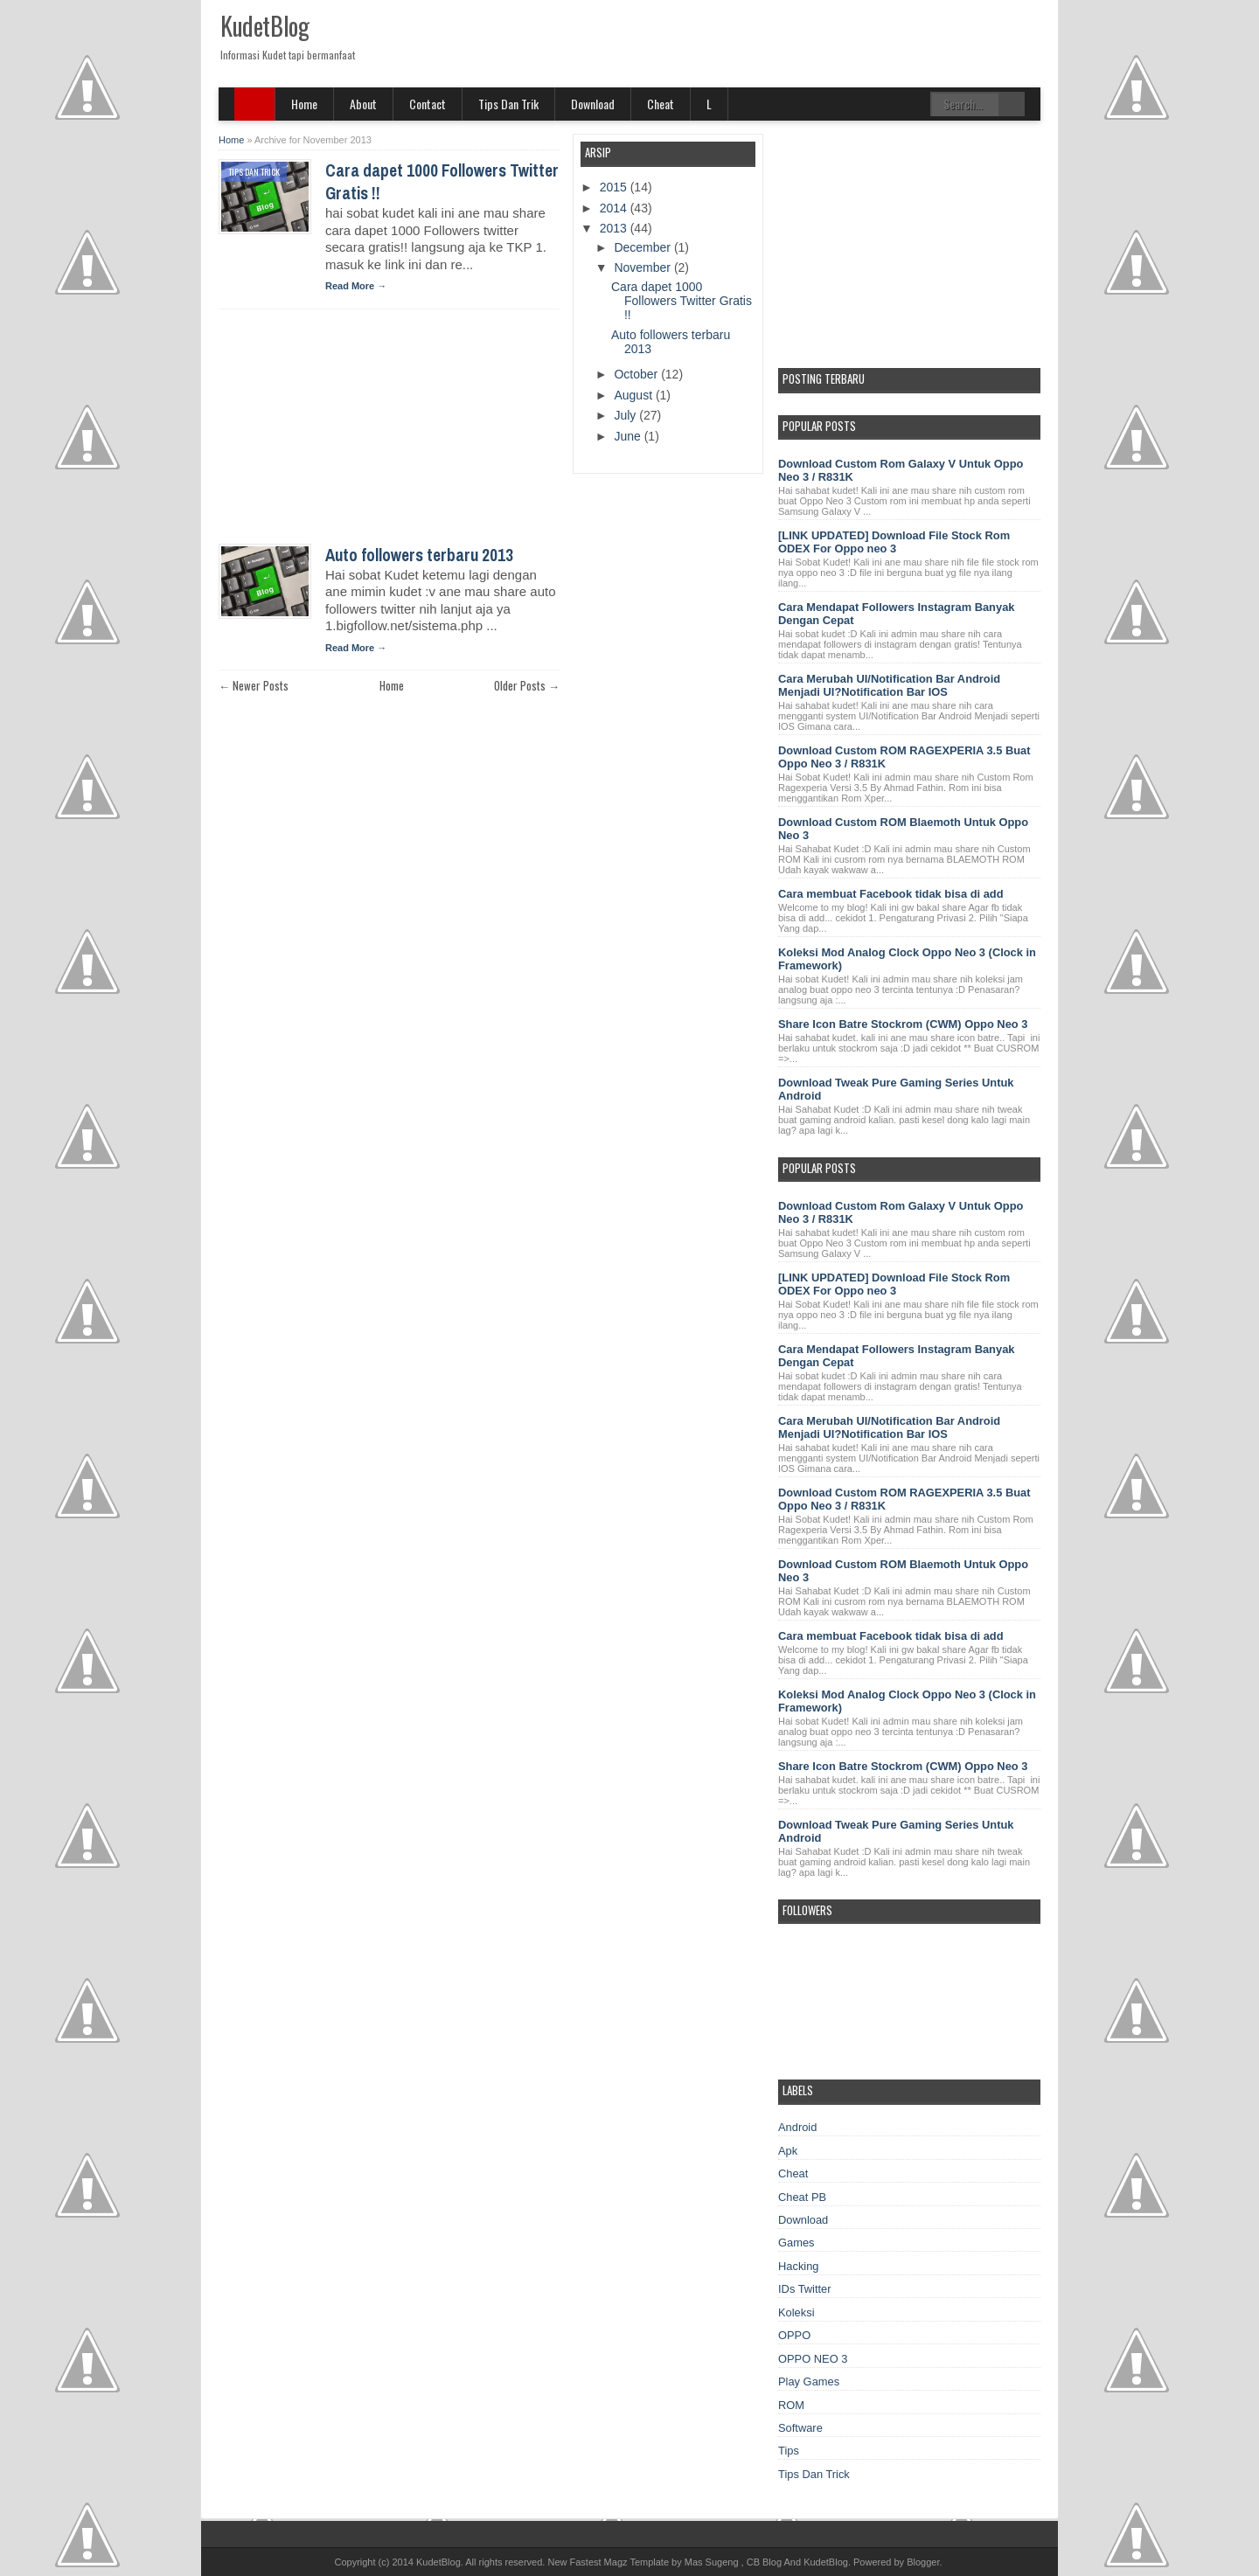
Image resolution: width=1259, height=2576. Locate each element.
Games (796, 2242)
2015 (615, 187)
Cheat (660, 103)
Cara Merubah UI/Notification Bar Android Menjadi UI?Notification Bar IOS (889, 685)
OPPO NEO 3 (812, 2358)
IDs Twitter (804, 2288)
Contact (427, 103)
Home (304, 103)
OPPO (794, 2335)
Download (593, 103)
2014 (615, 208)
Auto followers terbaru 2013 (419, 555)
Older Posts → (527, 685)
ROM (791, 2405)
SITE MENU (254, 104)
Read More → (355, 286)
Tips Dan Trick (254, 171)
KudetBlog (264, 26)
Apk (787, 2150)
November (643, 267)
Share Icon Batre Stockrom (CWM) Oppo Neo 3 (902, 1024)
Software (800, 2427)
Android (797, 2127)
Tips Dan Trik (508, 103)
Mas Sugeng (712, 2562)
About (363, 103)
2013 (615, 228)
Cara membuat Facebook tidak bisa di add (891, 893)
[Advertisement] (350, 432)
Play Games (808, 2381)
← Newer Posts (254, 685)
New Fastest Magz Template (608, 2562)
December (643, 247)
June (628, 436)
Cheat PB (802, 2197)
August (634, 395)
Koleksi (796, 2312)
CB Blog (764, 2562)
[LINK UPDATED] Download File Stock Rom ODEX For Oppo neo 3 (894, 542)
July (626, 415)
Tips (788, 2450)
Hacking (798, 2266)
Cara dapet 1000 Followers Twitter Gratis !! (681, 301)
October (637, 374)
